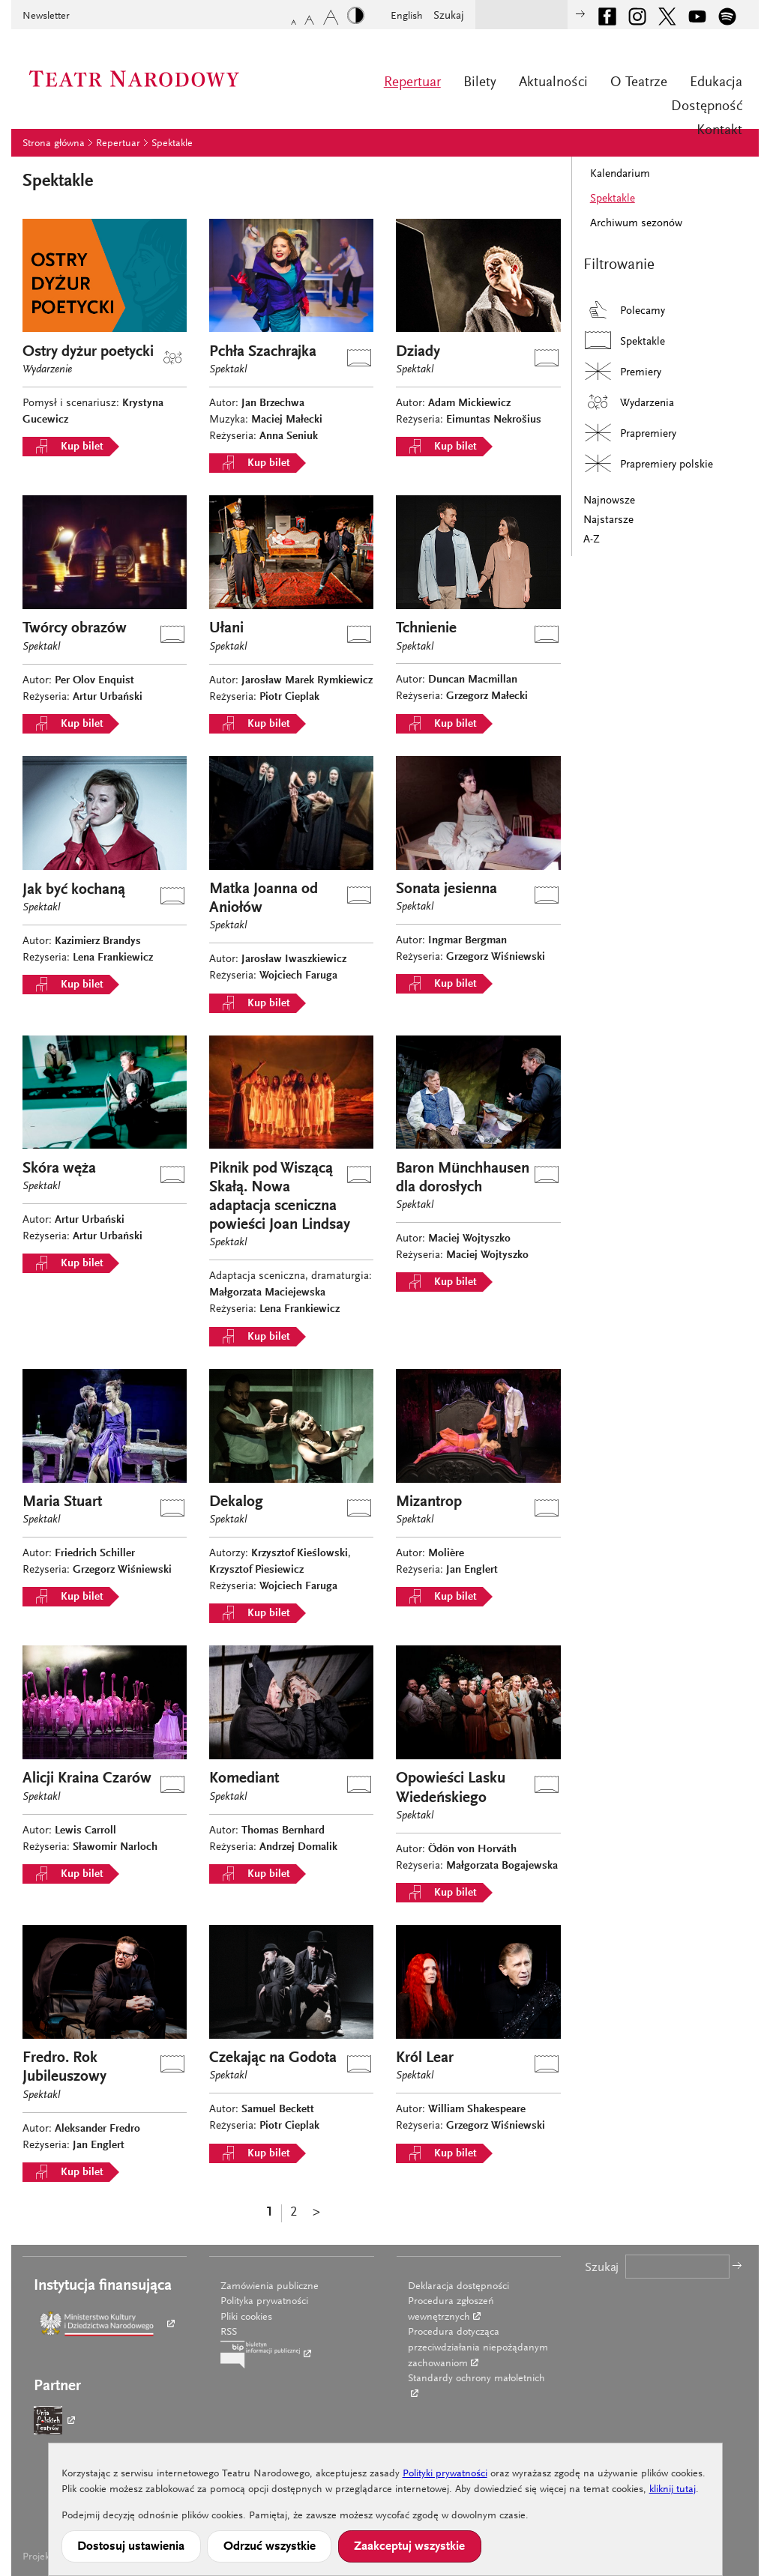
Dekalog (236, 1503)
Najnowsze (609, 501)
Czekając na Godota (273, 2058)
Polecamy (624, 310)
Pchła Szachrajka (262, 352)
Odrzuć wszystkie (269, 2547)
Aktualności (553, 83)
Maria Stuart (62, 1503)
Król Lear (425, 2058)
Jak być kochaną (73, 890)
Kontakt (719, 131)
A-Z (591, 539)
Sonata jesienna (446, 890)
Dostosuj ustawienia (130, 2547)
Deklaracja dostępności (458, 2287)
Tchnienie (426, 629)
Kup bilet (65, 446)
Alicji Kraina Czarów (86, 1779)
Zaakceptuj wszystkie (409, 2547)
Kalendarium (620, 174)
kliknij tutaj (672, 2490)
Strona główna (53, 144)
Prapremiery (629, 433)
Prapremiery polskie (648, 463)
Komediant (244, 1779)
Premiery (622, 371)
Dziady (418, 352)
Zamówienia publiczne (269, 2287)
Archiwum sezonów (636, 223)
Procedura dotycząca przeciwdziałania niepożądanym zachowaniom (478, 2347)
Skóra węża (59, 1169)
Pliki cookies (246, 2317)
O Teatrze (638, 83)
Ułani (226, 629)
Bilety (479, 83)
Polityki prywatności (445, 2474)
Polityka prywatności (264, 2302)
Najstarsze (608, 520)
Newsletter (46, 16)
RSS (228, 2332)
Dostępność (706, 107)
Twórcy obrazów (74, 629)
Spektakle (172, 144)
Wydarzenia (628, 402)
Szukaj (448, 16)
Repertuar (412, 83)
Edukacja (716, 83)
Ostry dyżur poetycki (88, 352)
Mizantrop (429, 1503)
